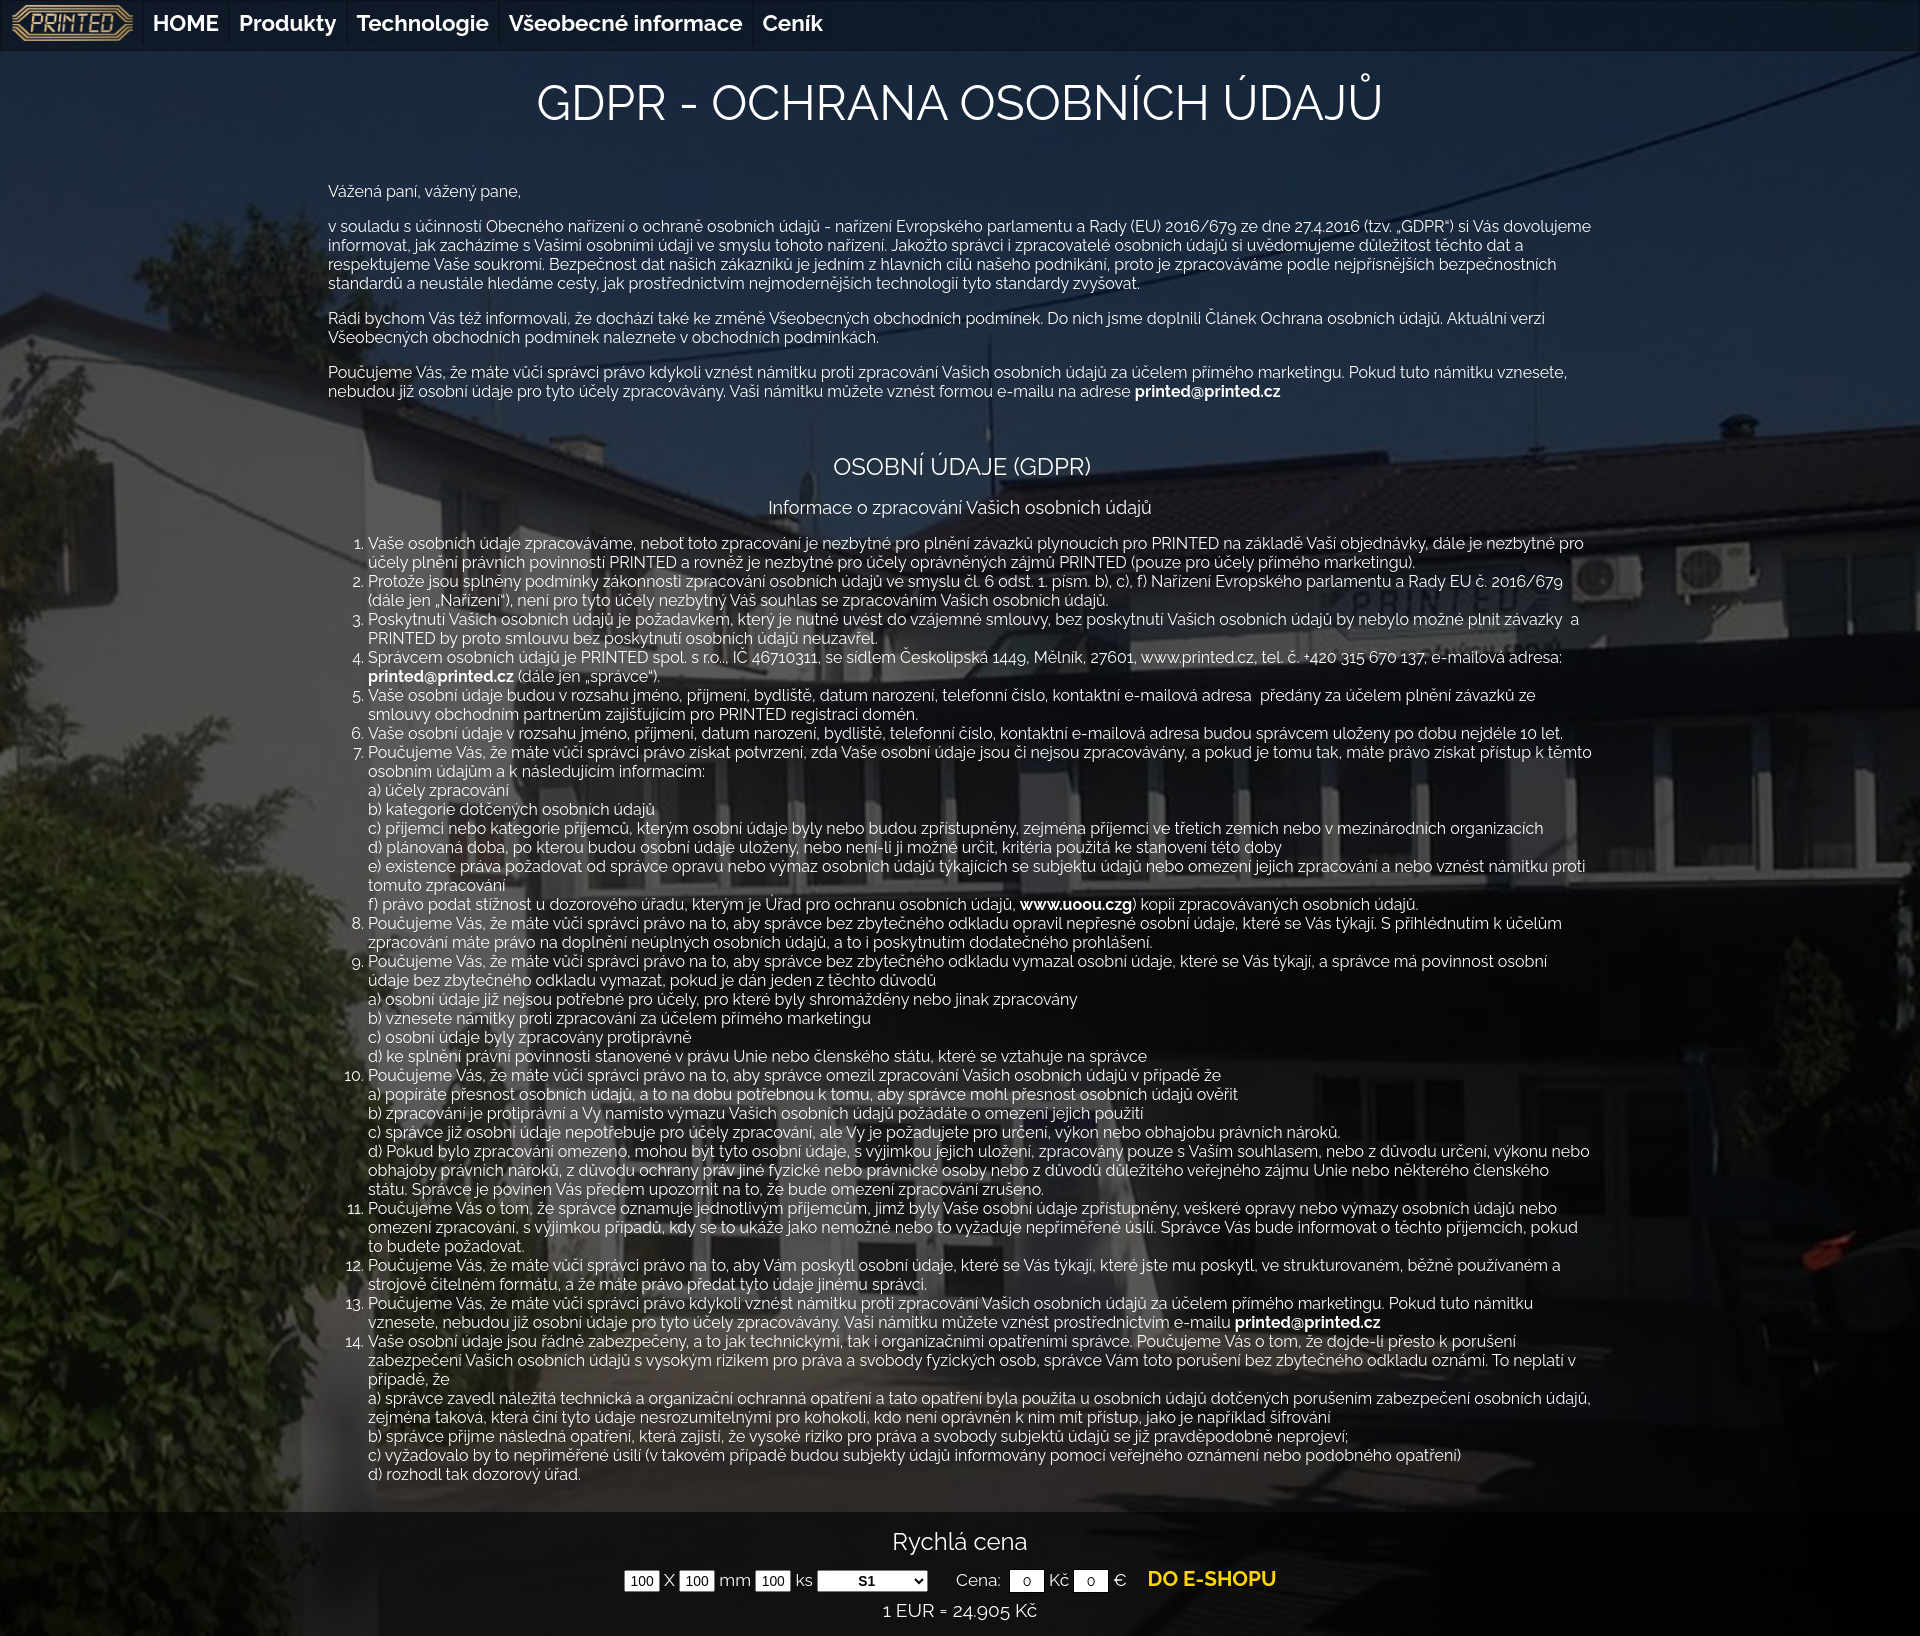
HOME (186, 23)
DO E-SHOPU (1212, 1579)
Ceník (793, 23)
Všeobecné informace (626, 23)
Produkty (288, 23)
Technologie (423, 23)
